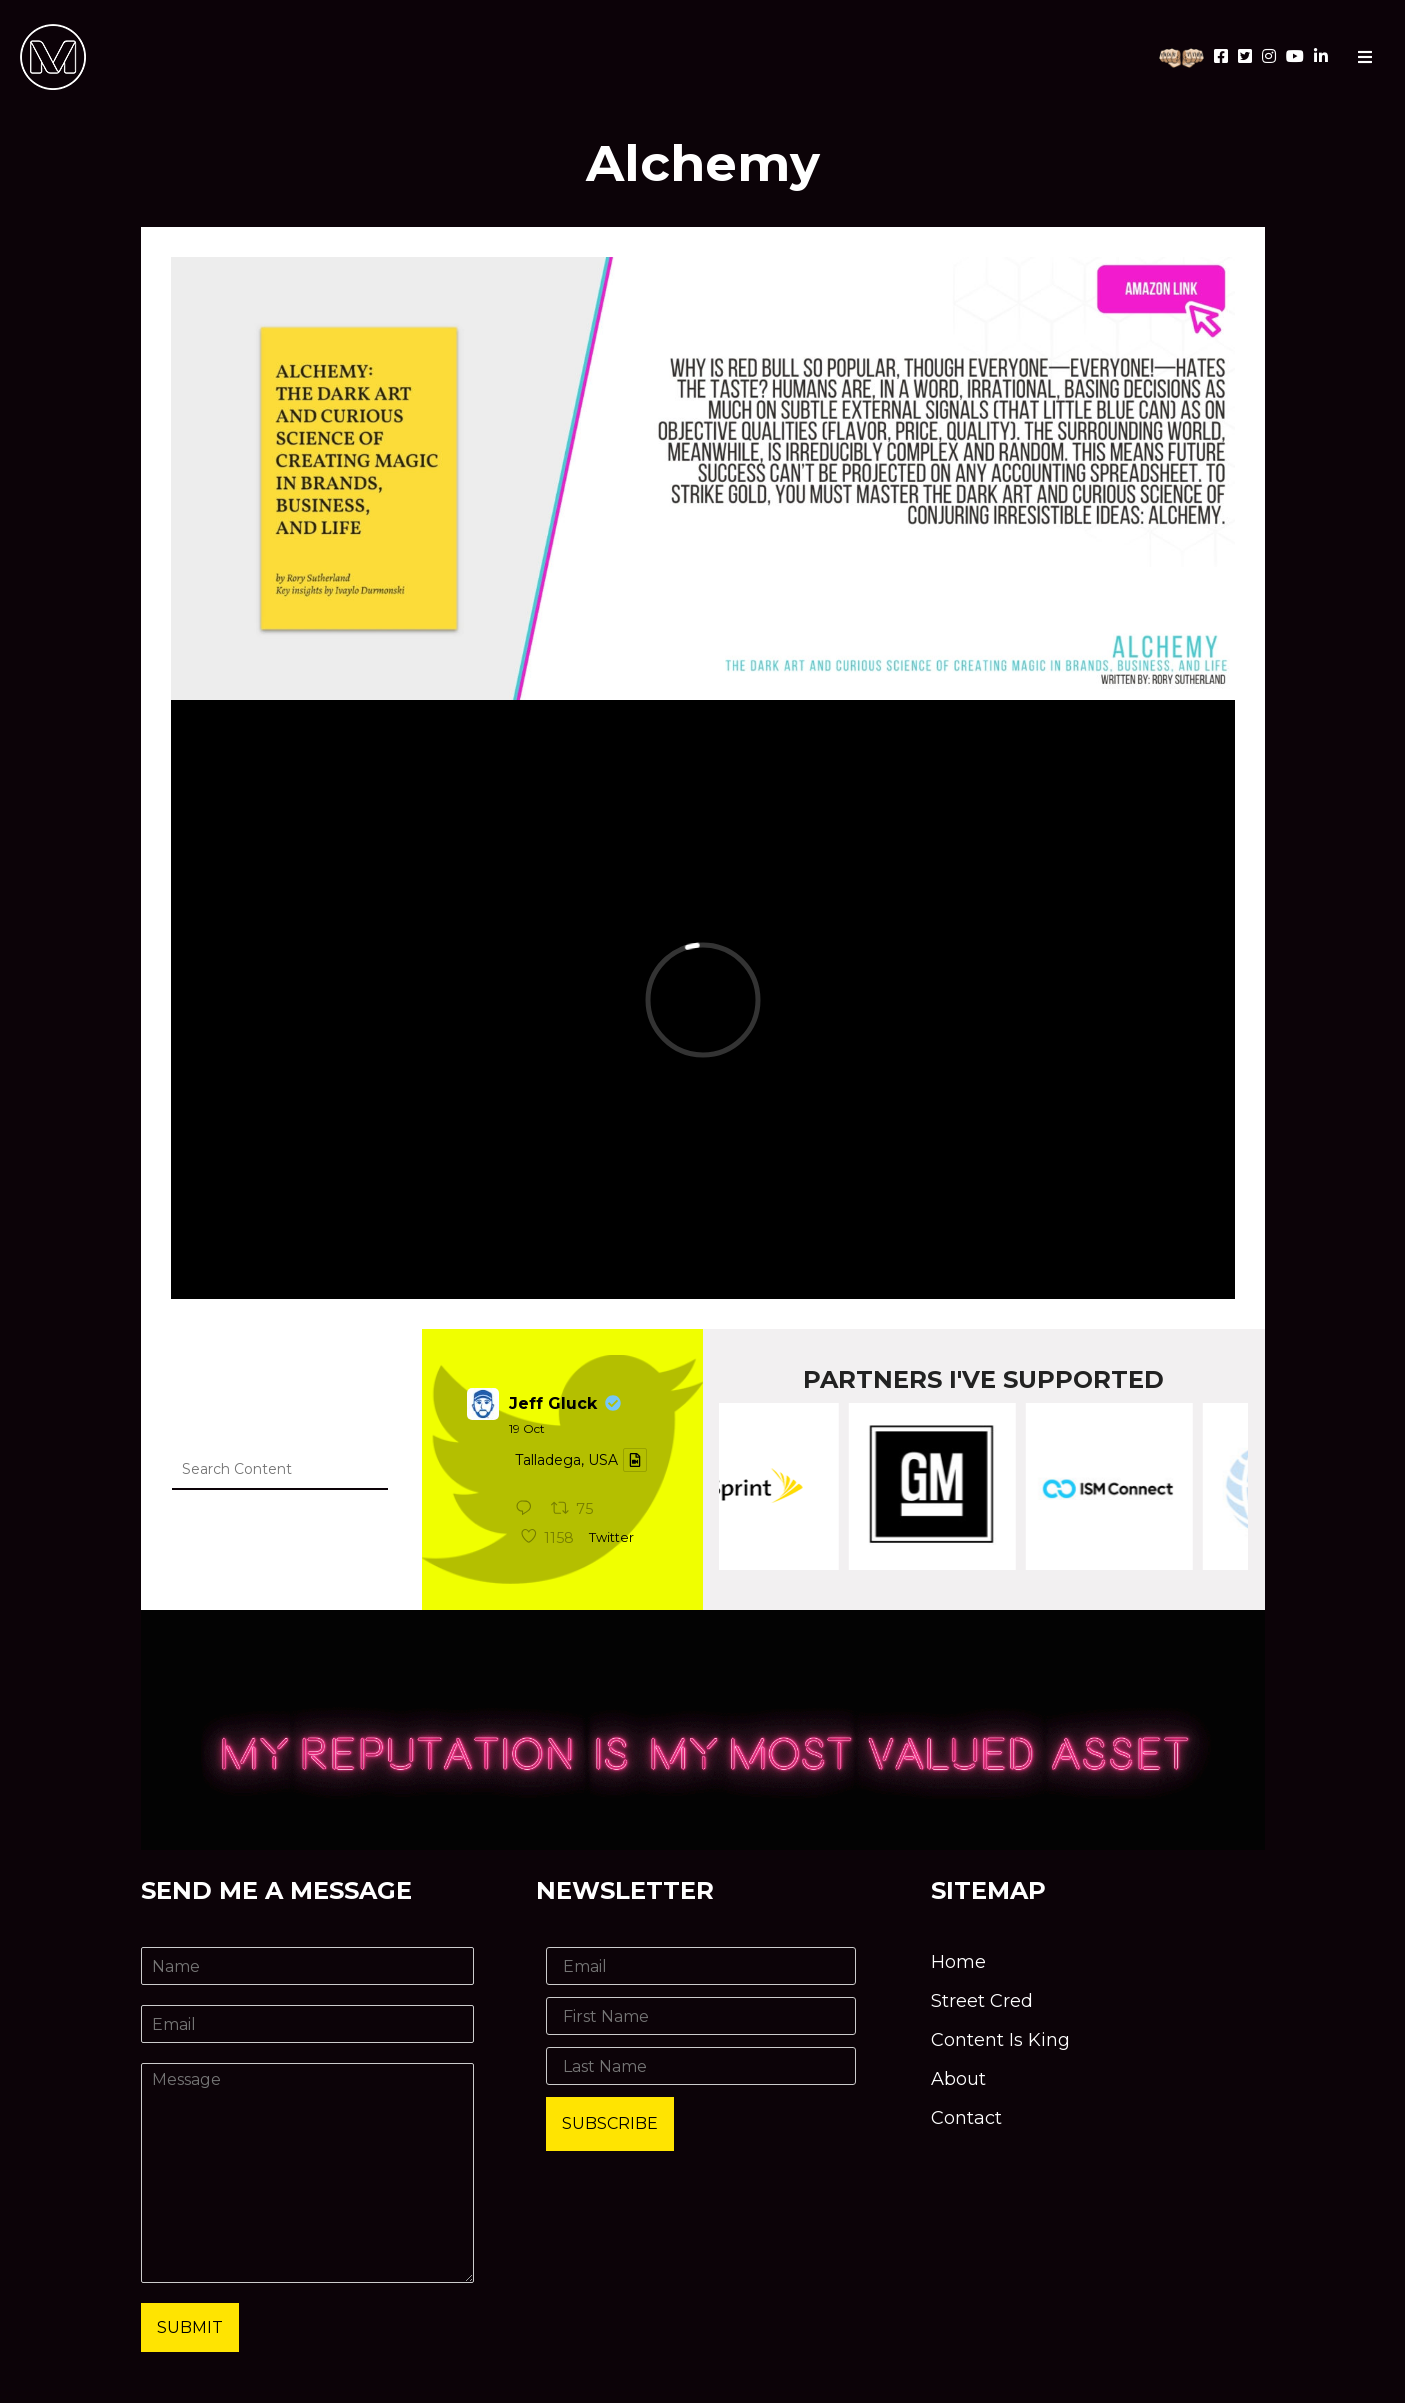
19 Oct (527, 1428)
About (958, 2079)
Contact (966, 2118)
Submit (190, 2327)
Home (958, 1962)
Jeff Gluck (553, 1403)
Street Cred (982, 2001)
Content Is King (1000, 2040)
